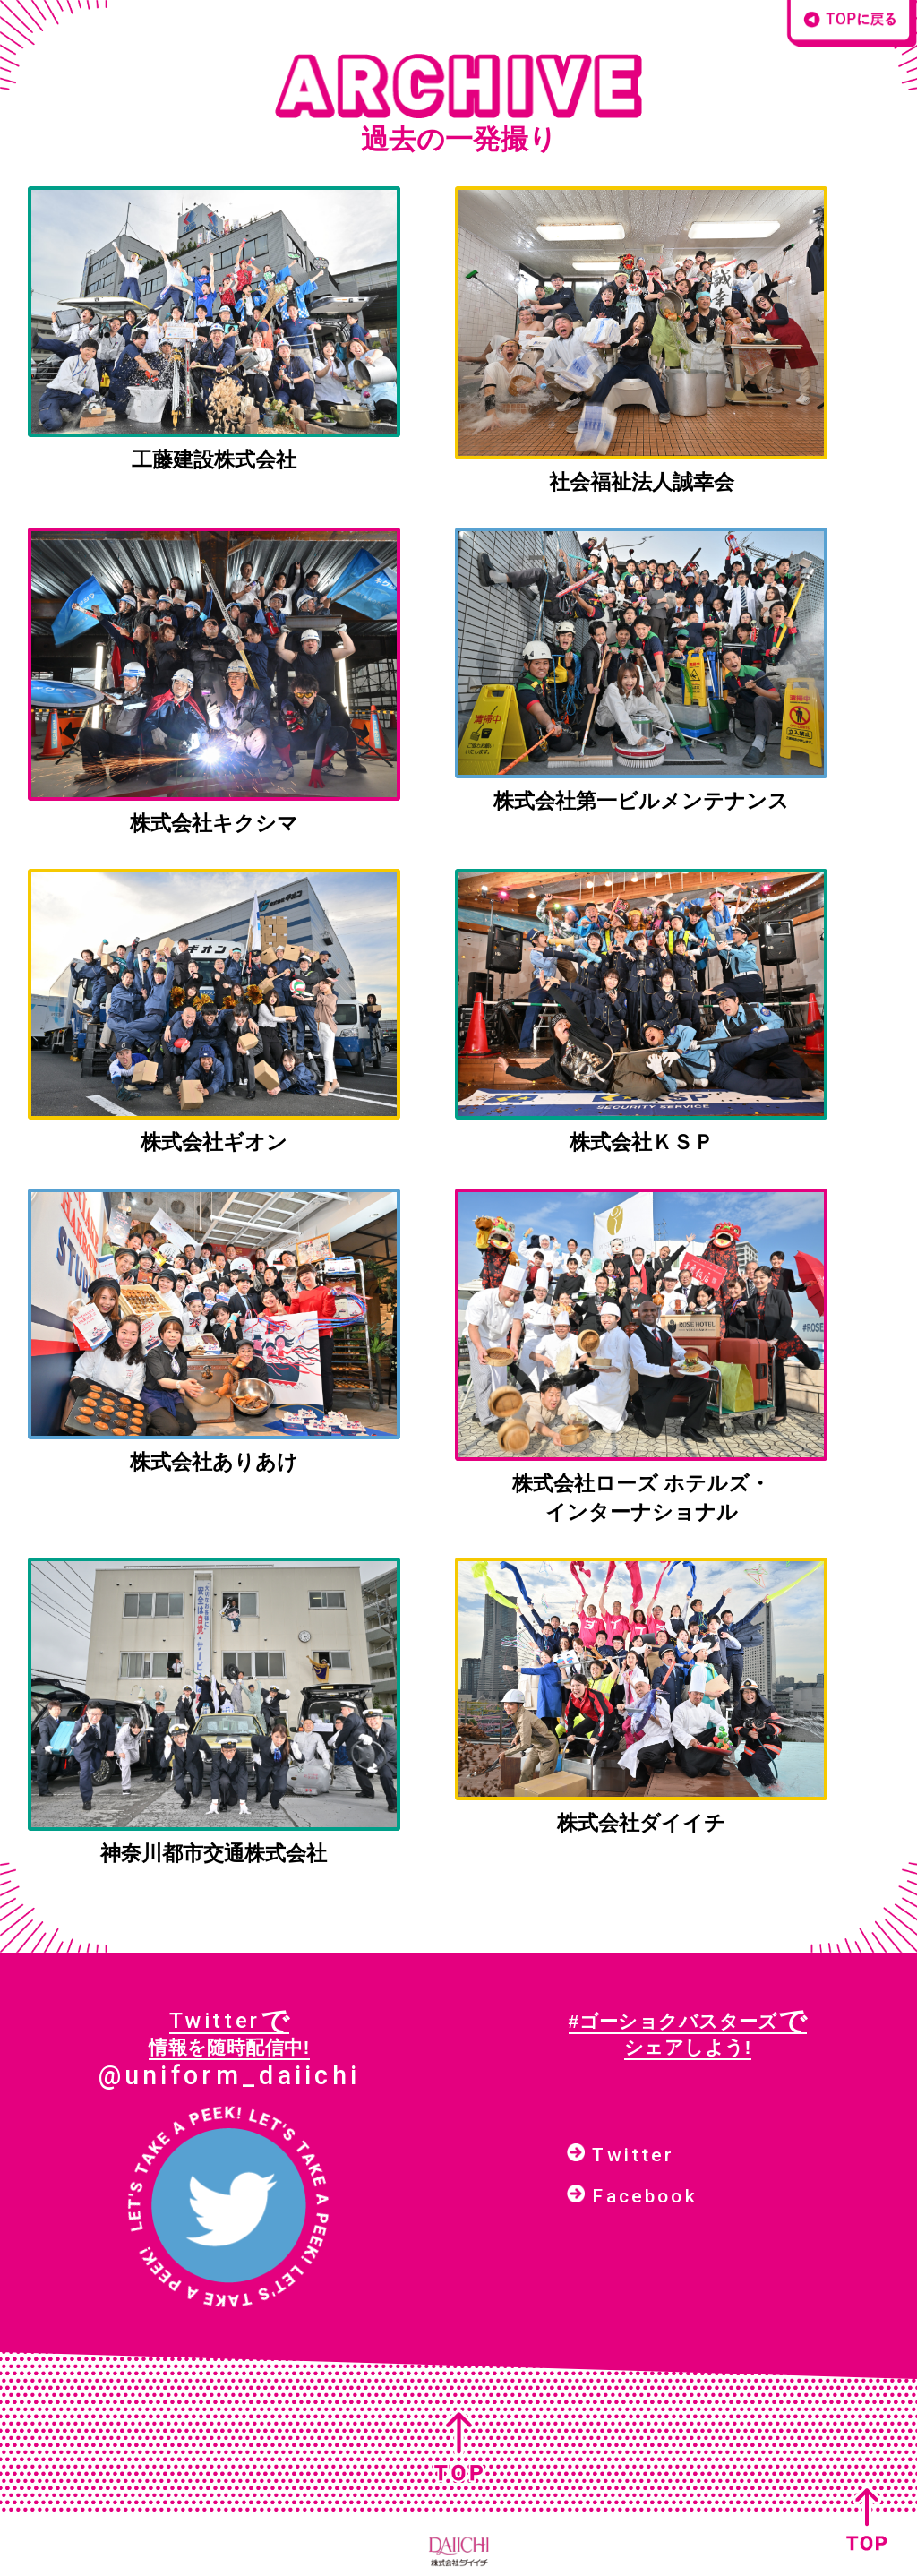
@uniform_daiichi (230, 2075)
